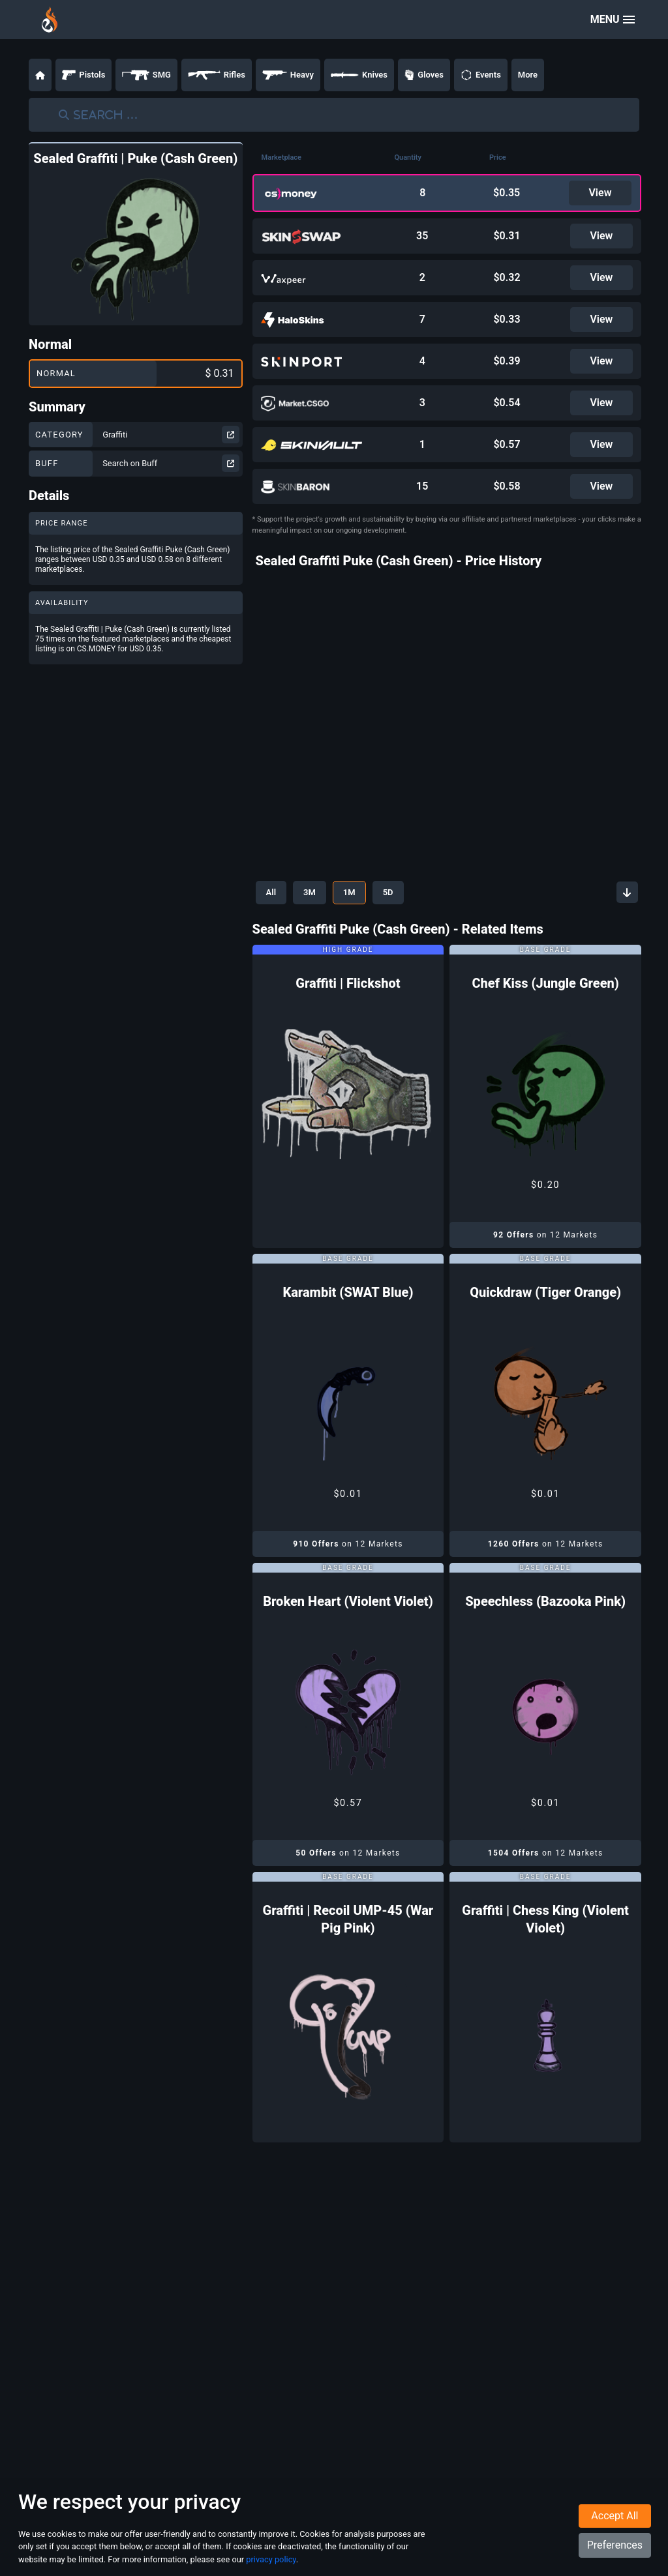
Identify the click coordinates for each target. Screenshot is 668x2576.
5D (388, 892)
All (271, 892)
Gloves (424, 75)
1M (349, 892)
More (528, 75)
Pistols (83, 75)
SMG (146, 75)
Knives (359, 75)
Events (481, 75)
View (599, 192)
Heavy (288, 75)
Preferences (615, 2545)
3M (309, 892)
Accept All (614, 2515)
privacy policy (271, 2559)
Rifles (216, 75)
